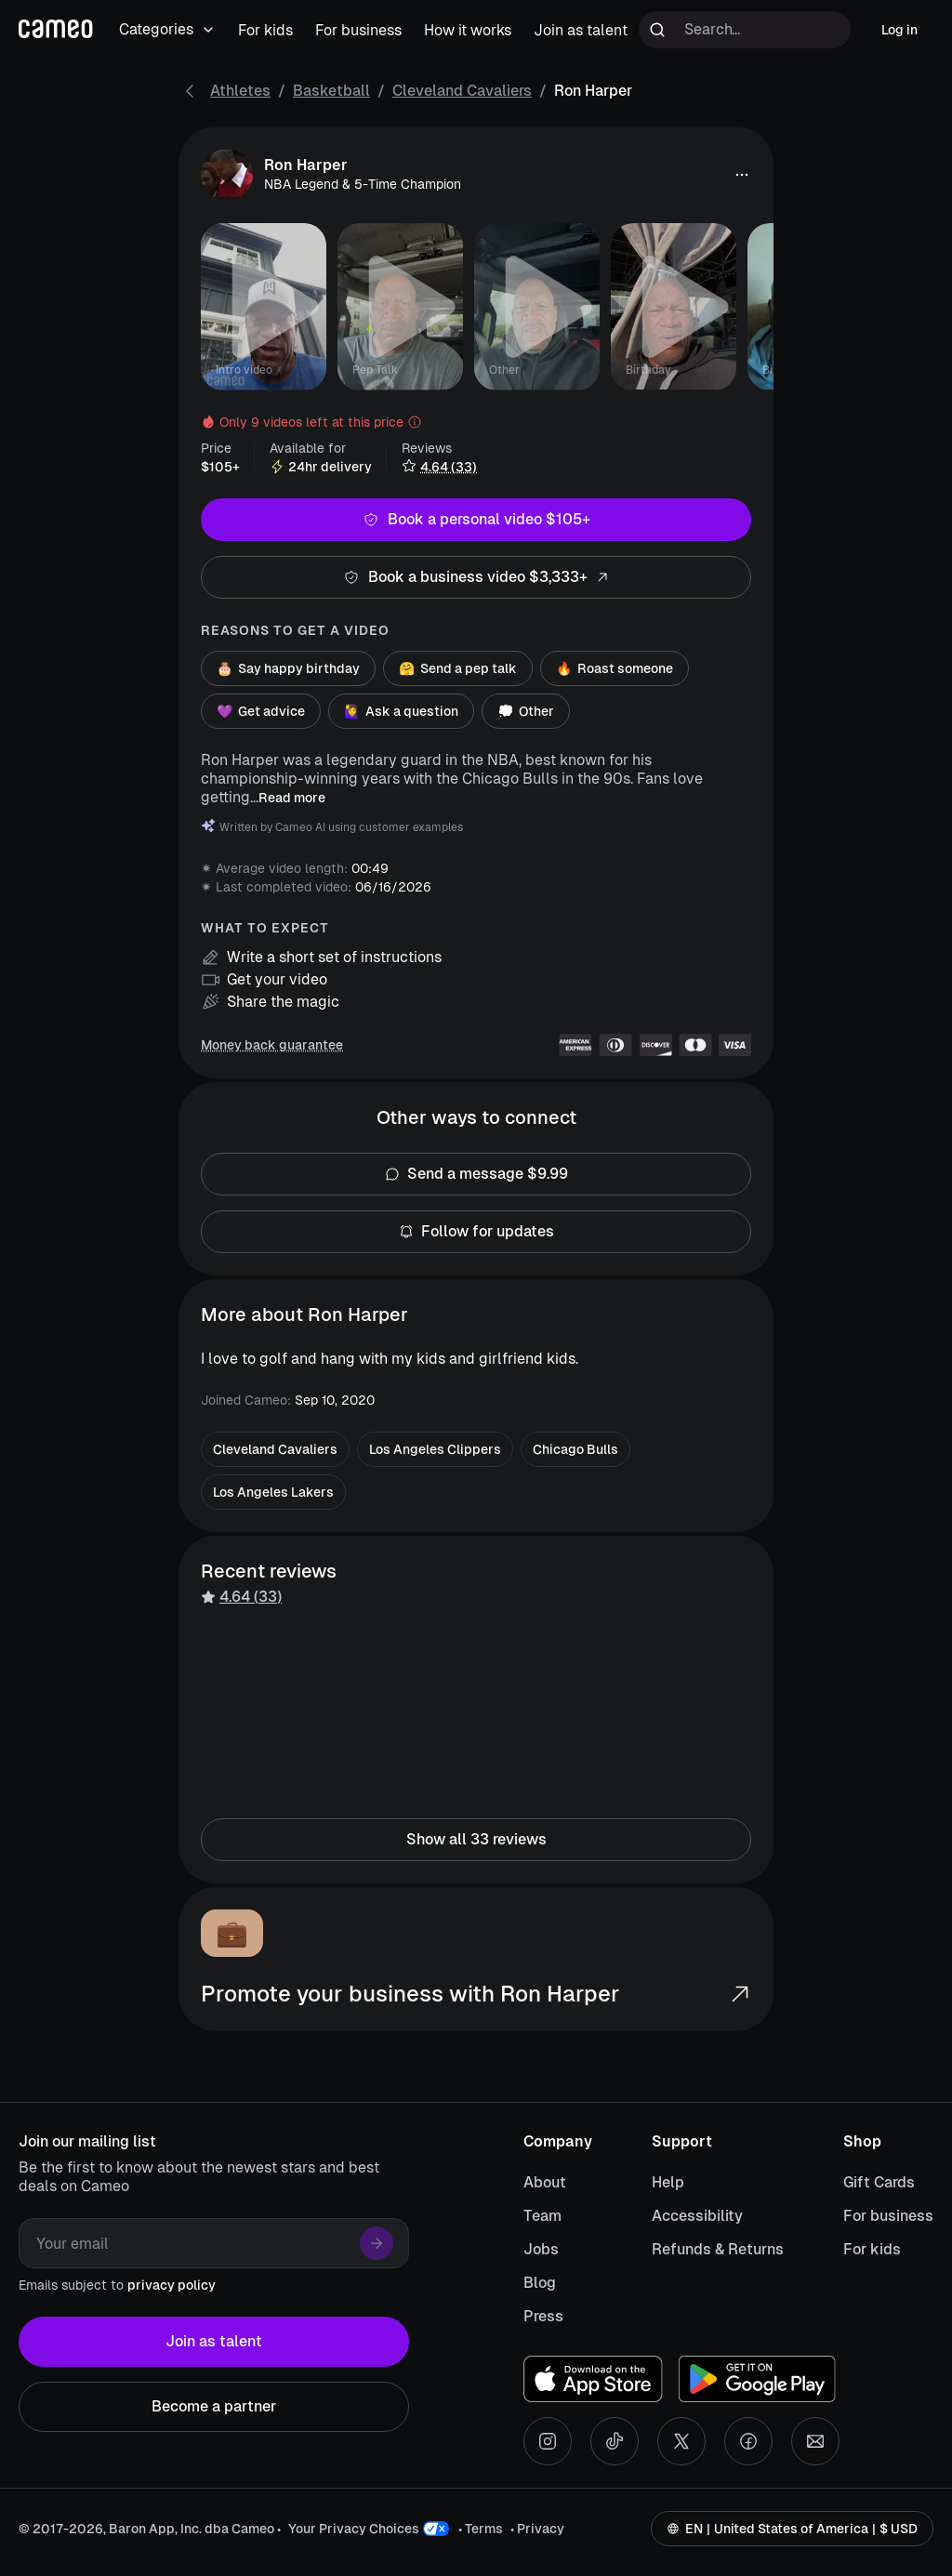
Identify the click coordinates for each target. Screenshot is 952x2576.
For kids (872, 2249)
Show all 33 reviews (476, 1839)
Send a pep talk (458, 668)
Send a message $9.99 (476, 1174)
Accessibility (697, 2216)
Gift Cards (879, 2182)
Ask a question (401, 711)
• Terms (480, 2528)
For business (888, 2216)
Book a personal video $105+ (476, 519)
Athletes (240, 90)
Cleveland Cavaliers (462, 90)
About (544, 2182)
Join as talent (214, 2342)
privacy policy (171, 2285)
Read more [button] (291, 797)
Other (526, 711)
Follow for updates (476, 1231)
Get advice (261, 711)
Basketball (331, 90)
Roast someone (614, 668)
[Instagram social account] (547, 2441)
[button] (742, 175)
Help (668, 2182)
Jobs (541, 2249)
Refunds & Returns (718, 2249)
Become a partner (214, 2407)
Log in (899, 29)
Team (542, 2216)
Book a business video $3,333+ (476, 577)
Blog (539, 2283)
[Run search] (657, 29)
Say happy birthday (288, 668)
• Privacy (537, 2528)
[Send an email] (815, 2441)
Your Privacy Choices (353, 2528)
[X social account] (681, 2441)
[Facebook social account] (748, 2441)
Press (543, 2316)
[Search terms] (744, 29)
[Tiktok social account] (614, 2441)
